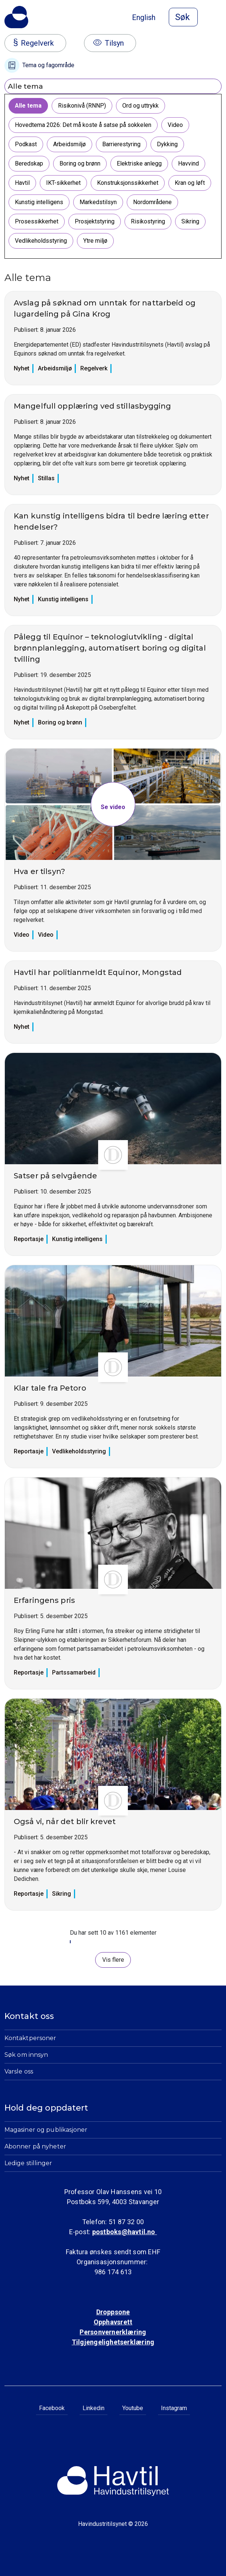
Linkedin (93, 2408)
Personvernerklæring (113, 2332)
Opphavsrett (113, 2322)
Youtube (132, 2408)
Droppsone (113, 2312)
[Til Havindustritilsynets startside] (16, 17)
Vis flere (113, 1959)
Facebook (52, 2408)
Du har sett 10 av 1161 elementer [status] (113, 1932)
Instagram (174, 2408)
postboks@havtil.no (124, 2232)
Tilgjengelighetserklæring (113, 2342)
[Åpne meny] (217, 18)
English (143, 17)
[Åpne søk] (183, 17)
